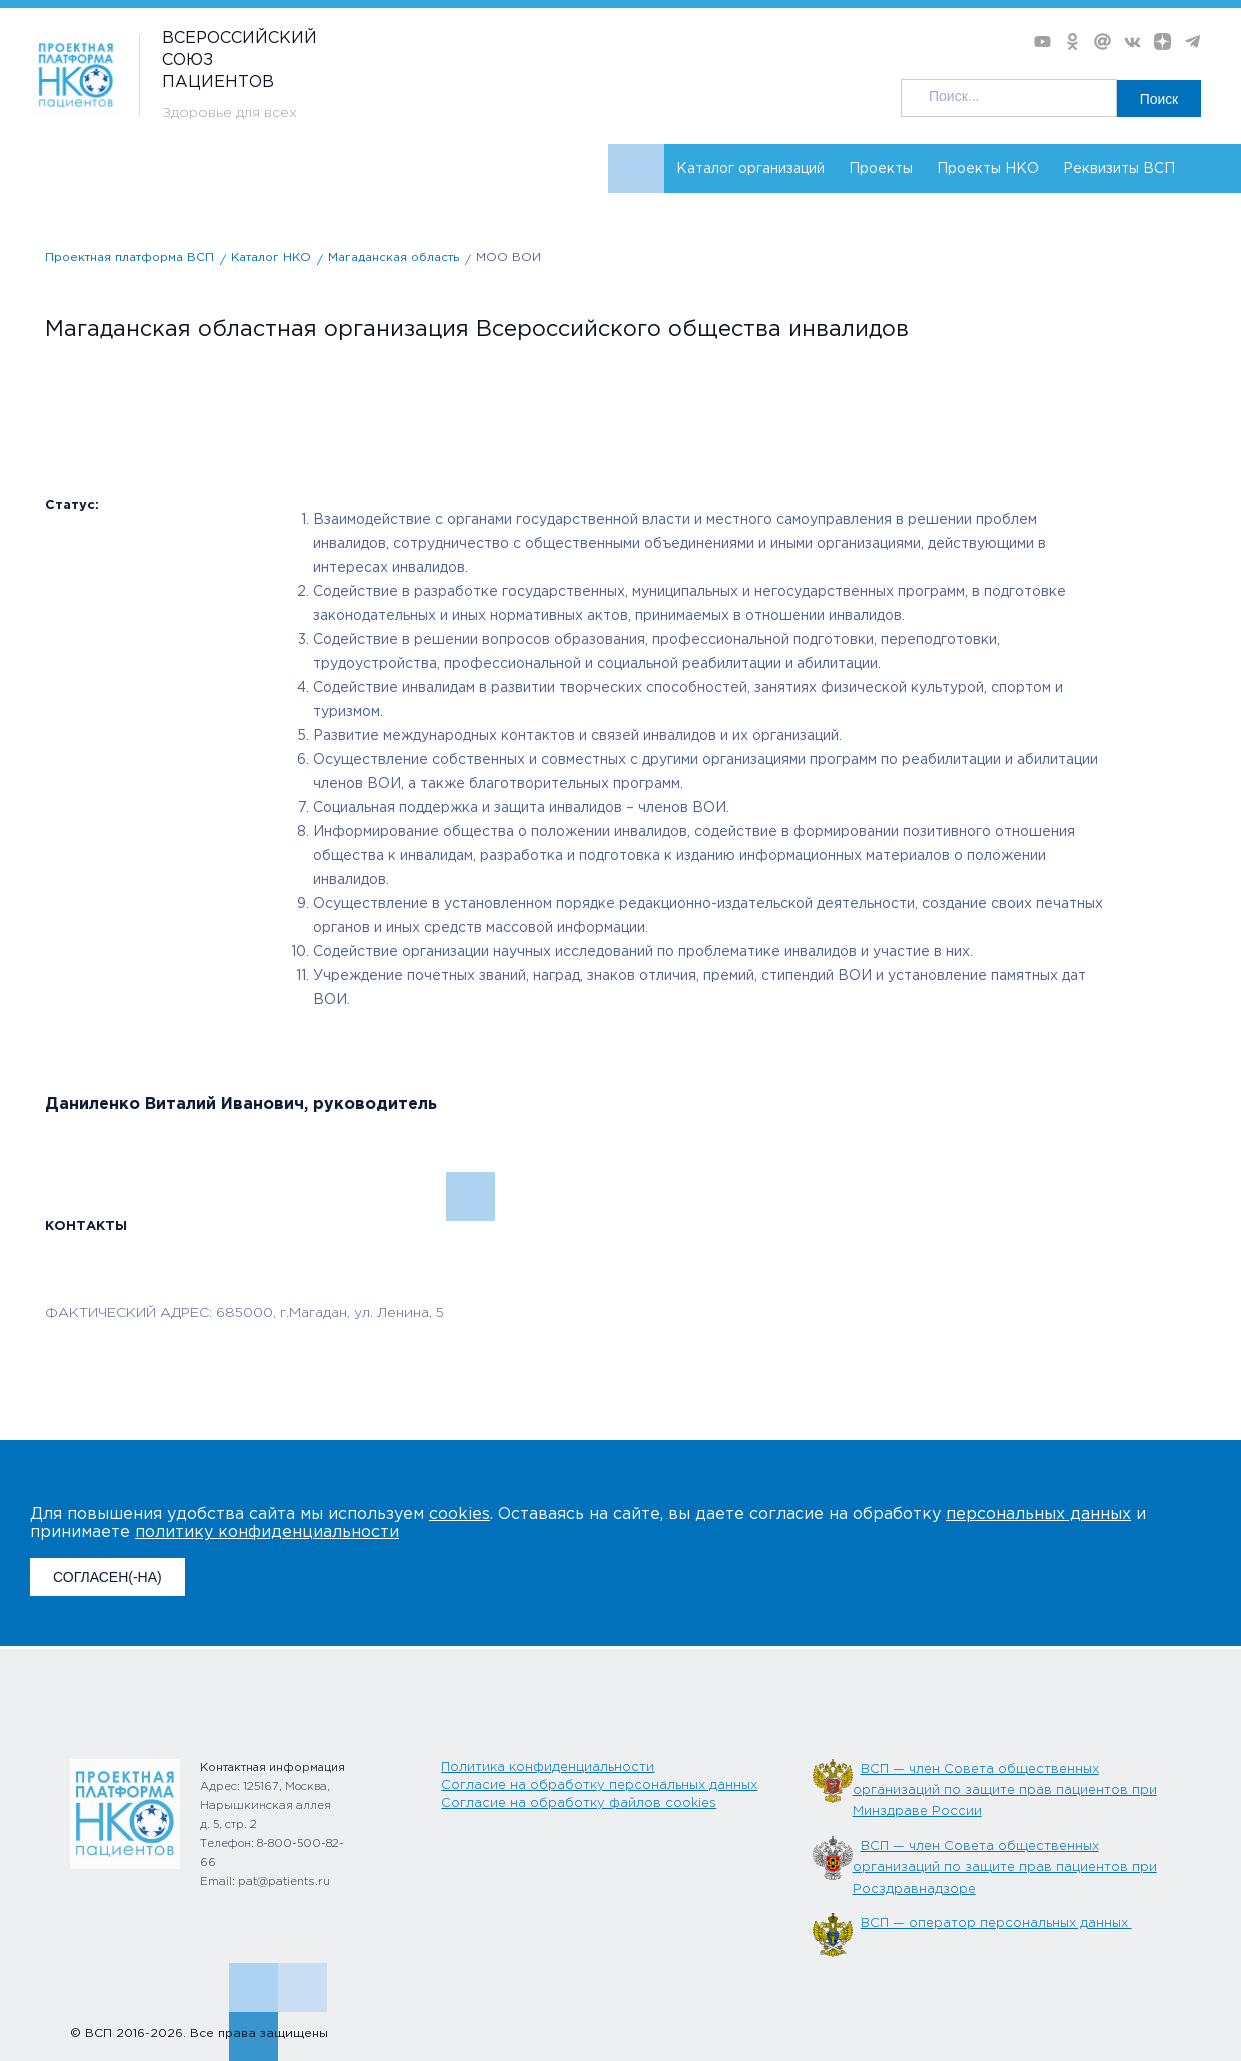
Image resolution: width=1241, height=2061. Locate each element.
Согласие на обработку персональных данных (599, 1785)
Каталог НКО (271, 257)
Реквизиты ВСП (1119, 169)
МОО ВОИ (508, 257)
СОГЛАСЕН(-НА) (107, 1577)
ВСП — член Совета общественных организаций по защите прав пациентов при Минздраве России (1005, 1791)
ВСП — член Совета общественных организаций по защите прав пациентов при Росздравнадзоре (1005, 1868)
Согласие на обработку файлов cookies (578, 1803)
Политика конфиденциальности (547, 1767)
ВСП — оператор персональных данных (996, 1923)
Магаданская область (393, 257)
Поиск (1158, 98)
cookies (459, 1514)
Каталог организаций (750, 169)
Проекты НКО (988, 169)
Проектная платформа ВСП (129, 257)
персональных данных (1038, 1514)
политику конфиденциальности (267, 1532)
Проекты (881, 169)
